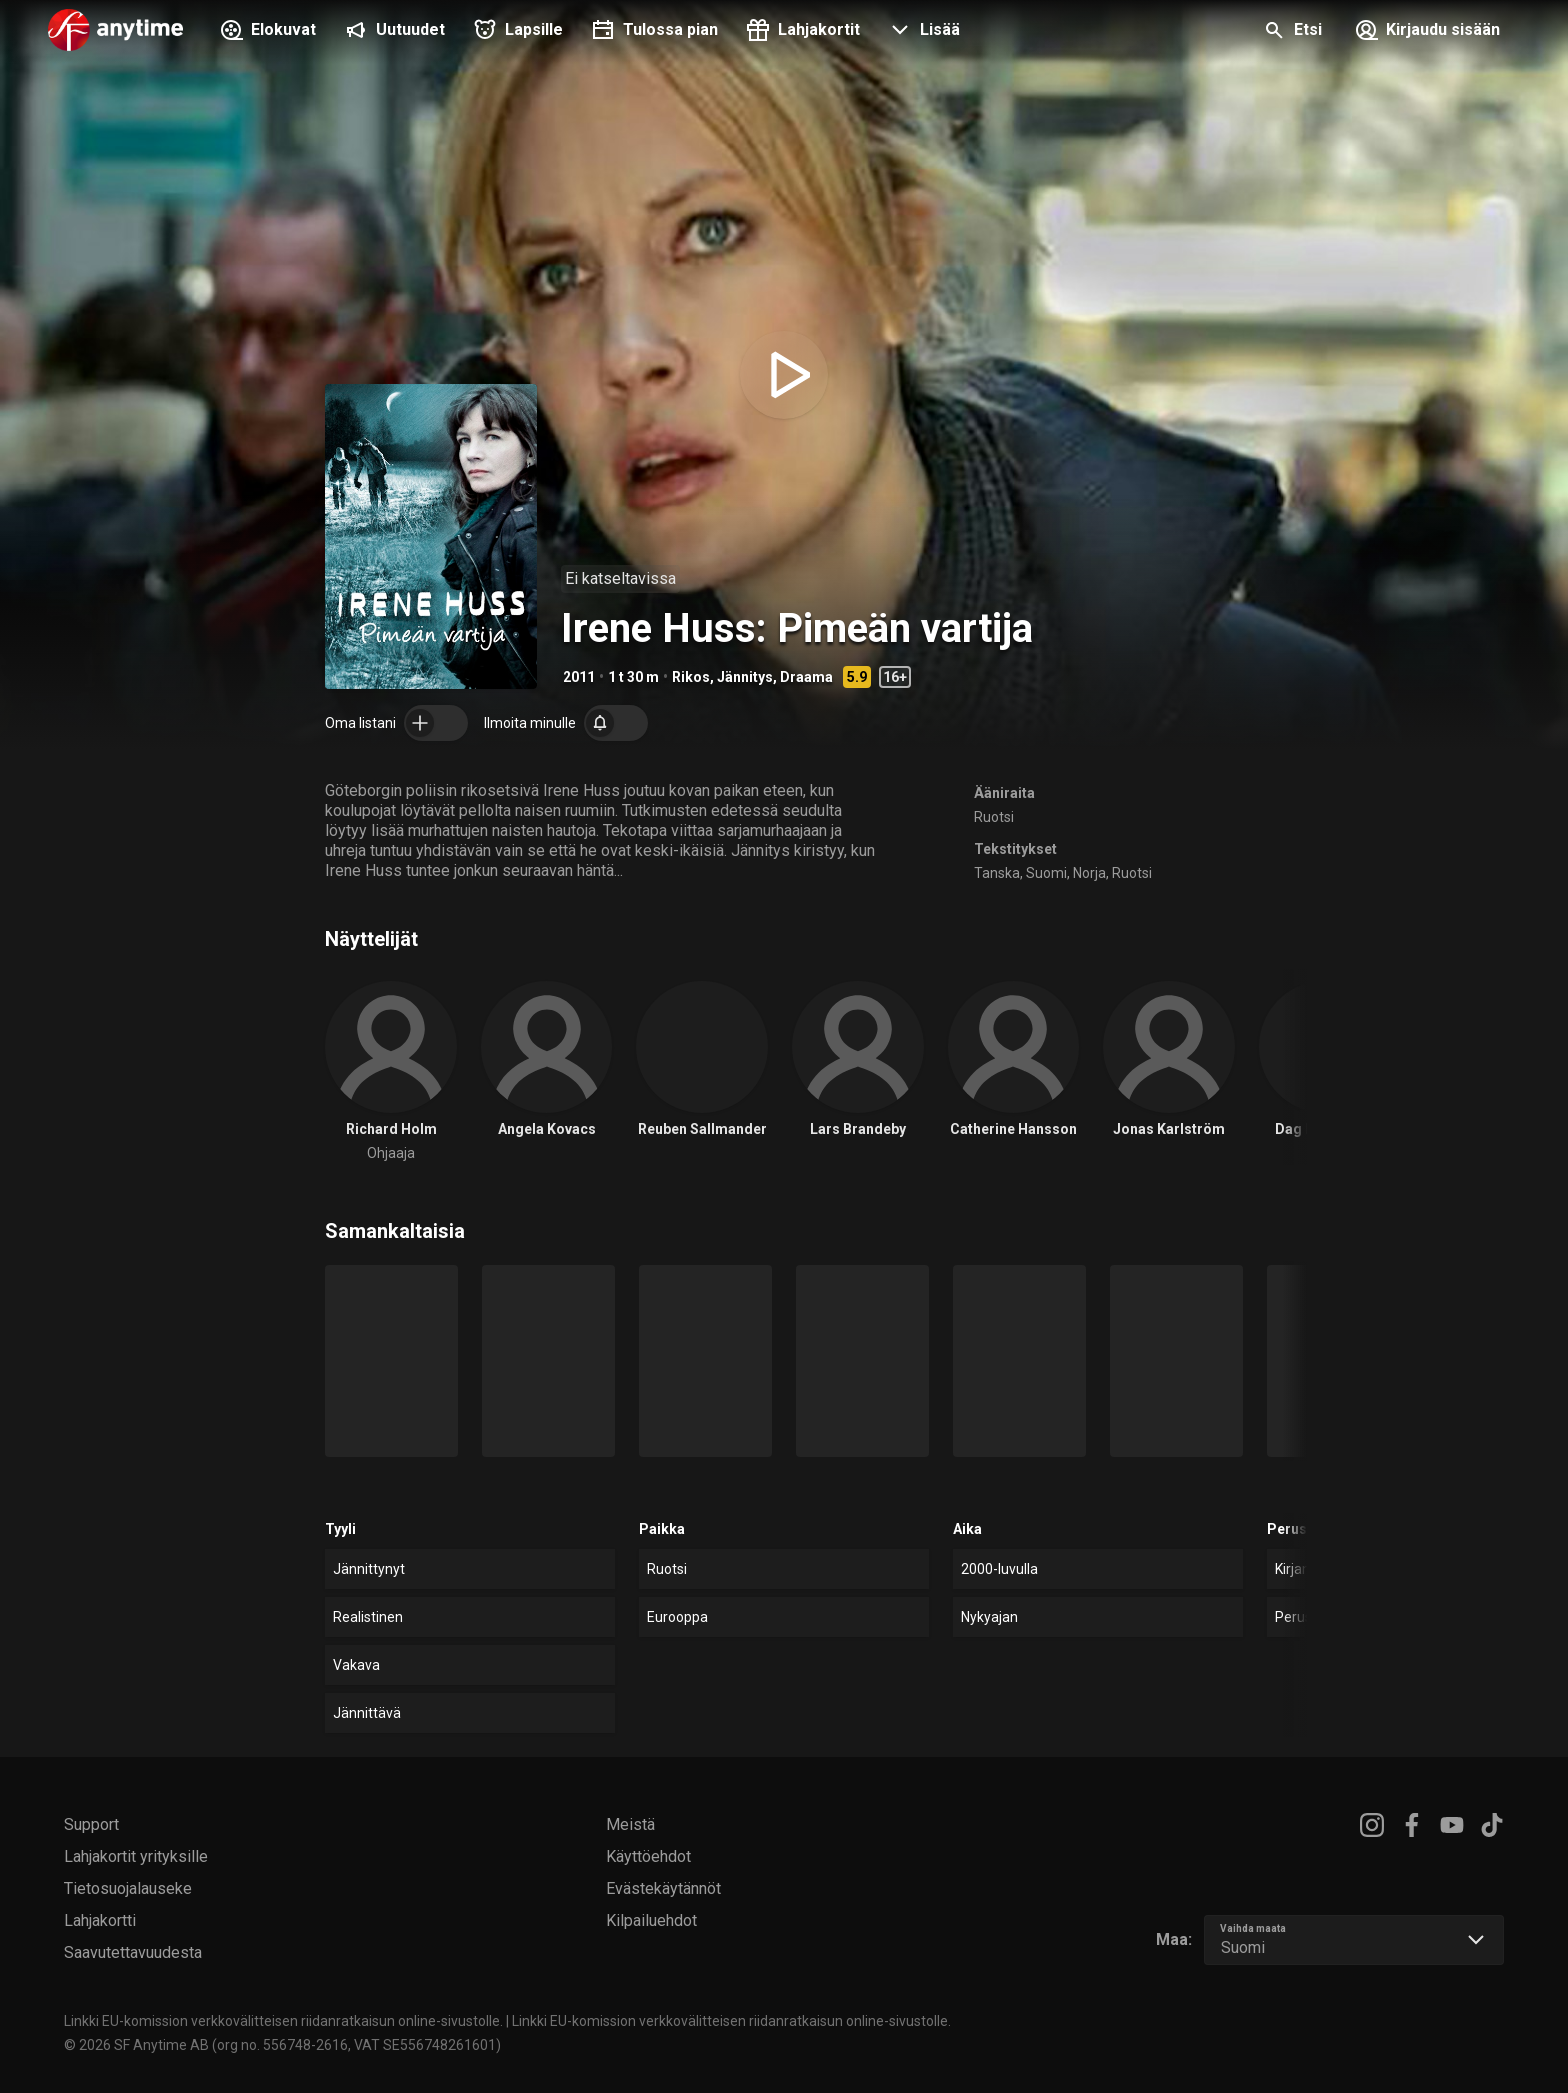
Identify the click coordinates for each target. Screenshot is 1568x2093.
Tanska (997, 873)
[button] (922, 32)
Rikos (691, 677)
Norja (1089, 873)
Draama (806, 677)
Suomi (1046, 873)
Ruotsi (994, 817)
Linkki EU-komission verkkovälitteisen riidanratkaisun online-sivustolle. (283, 2021)
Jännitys (745, 677)
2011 (579, 677)
